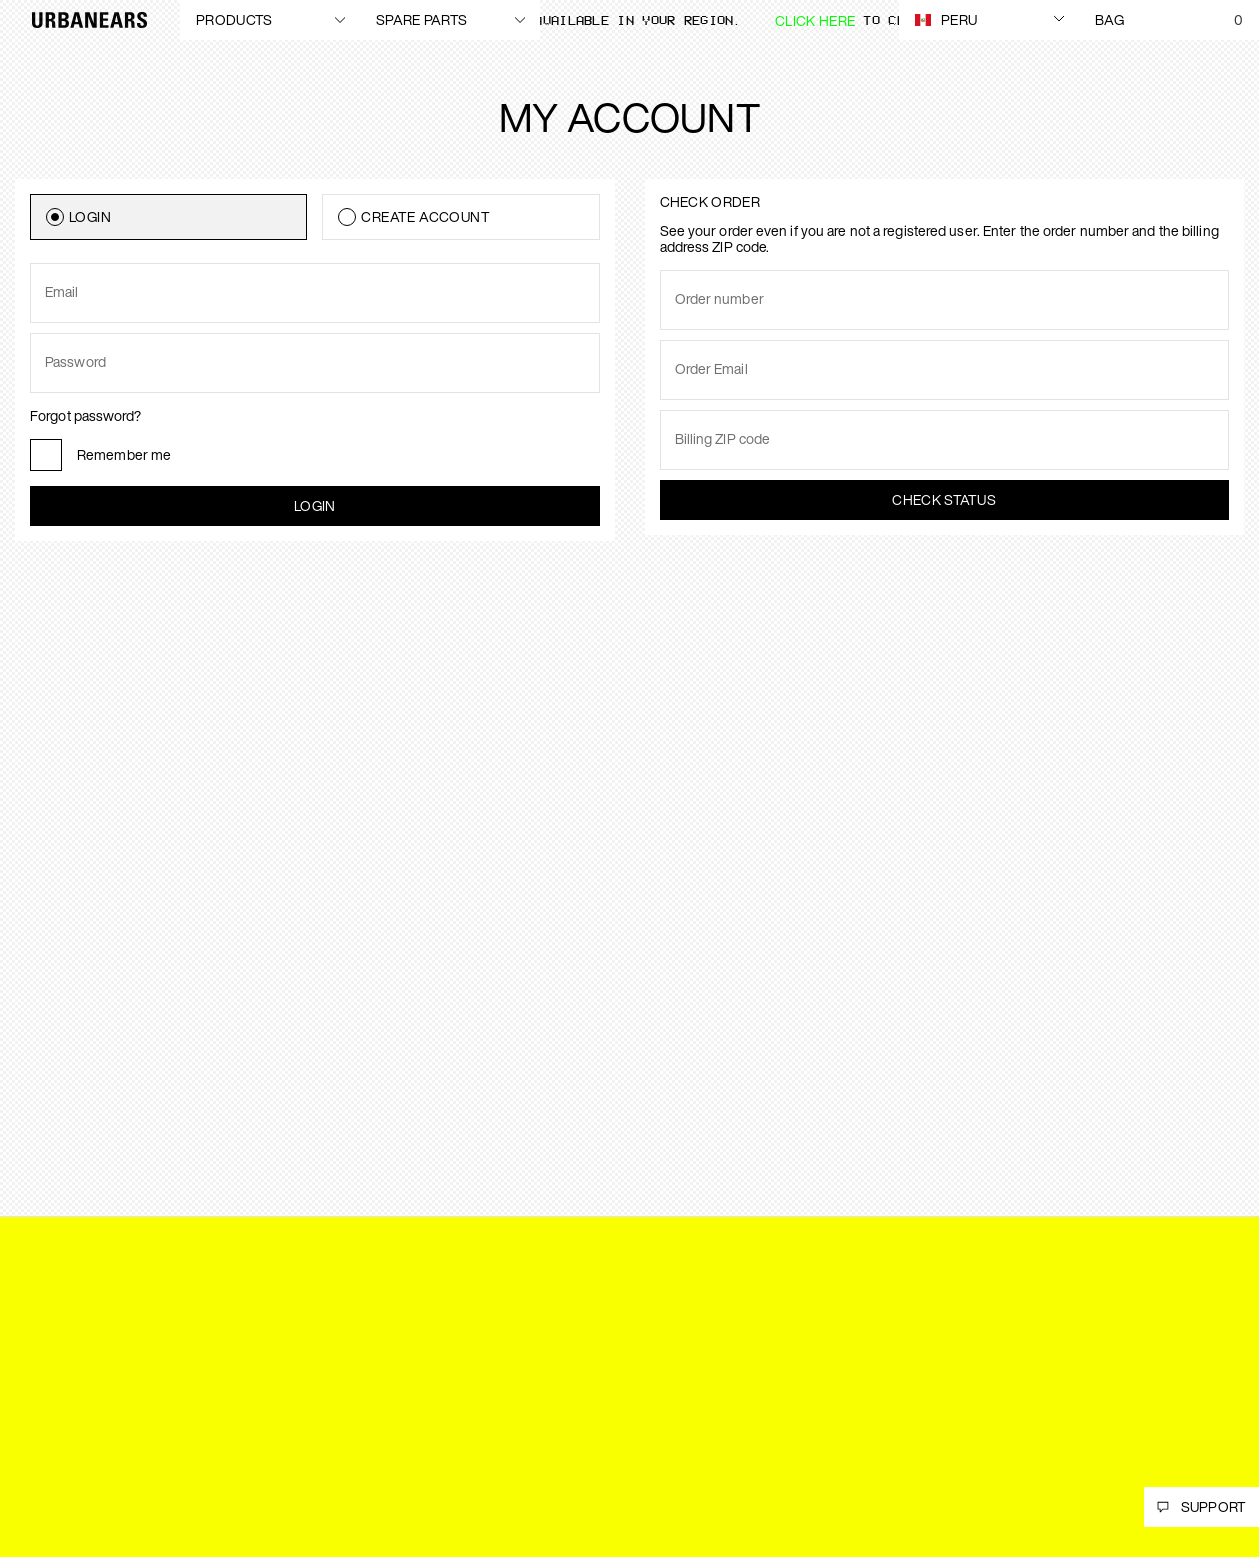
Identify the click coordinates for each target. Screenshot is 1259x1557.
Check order (710, 201)
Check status (944, 499)
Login (315, 505)
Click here (815, 20)
